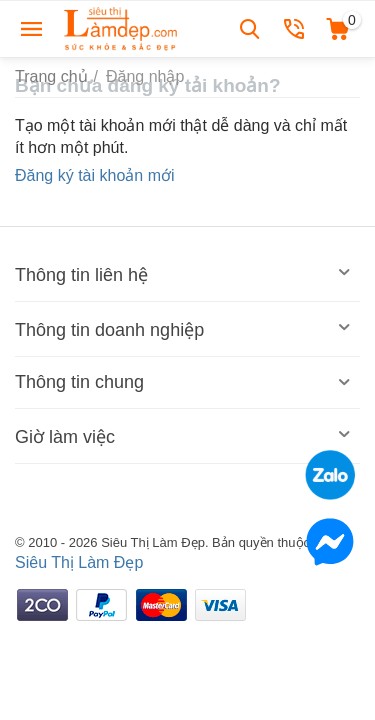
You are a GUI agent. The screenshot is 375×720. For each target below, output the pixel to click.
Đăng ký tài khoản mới (95, 175)
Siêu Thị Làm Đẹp (79, 562)
